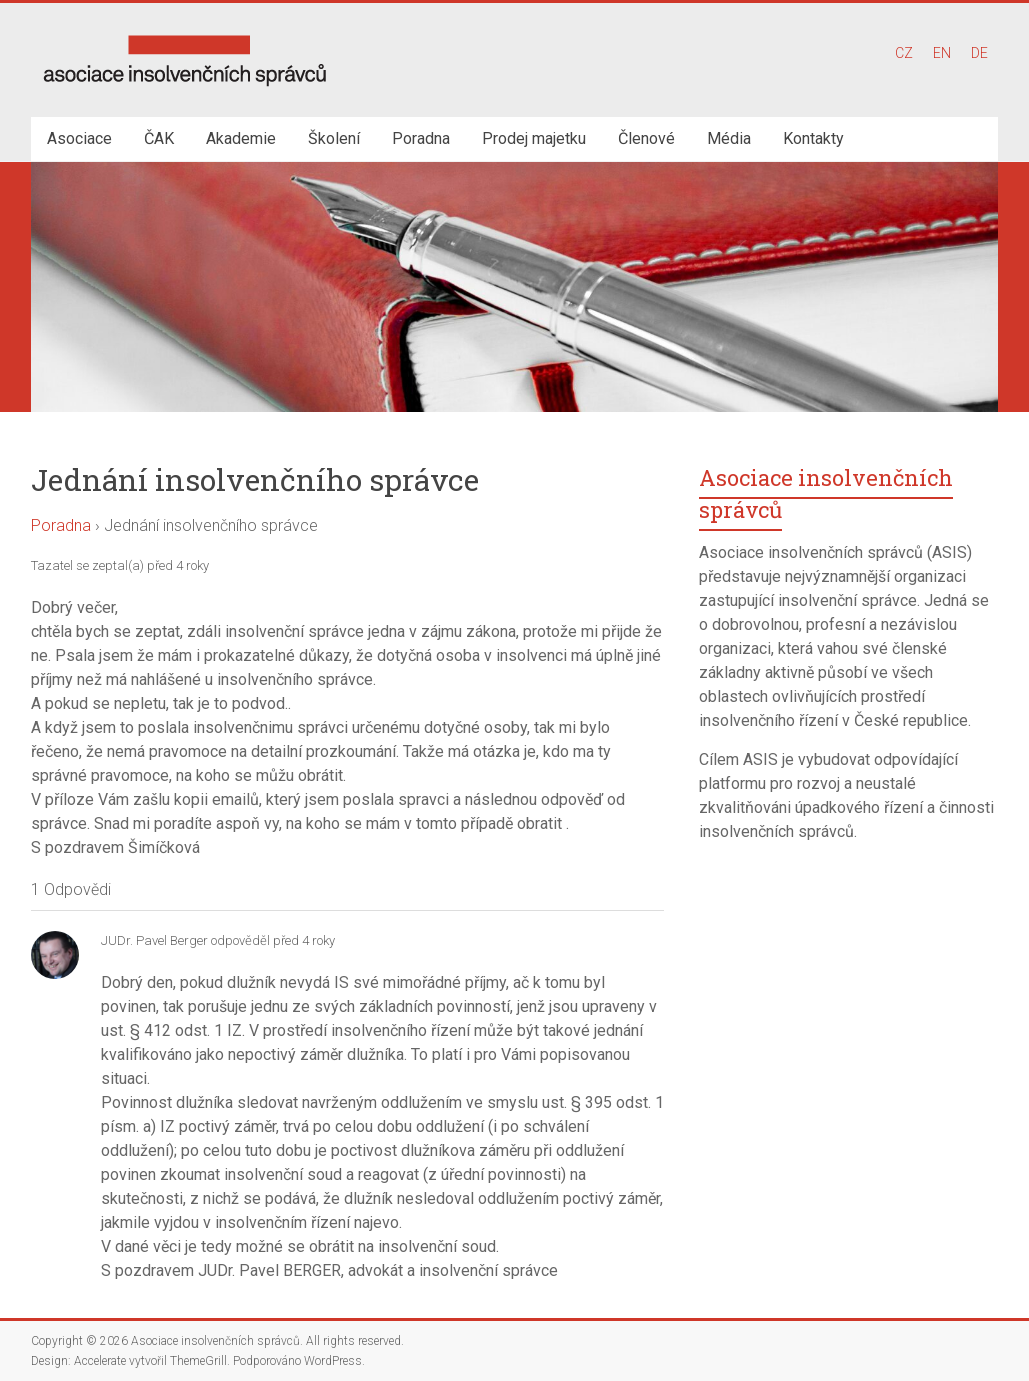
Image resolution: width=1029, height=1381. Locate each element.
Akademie (241, 138)
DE (979, 53)
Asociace (79, 138)
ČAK (159, 138)
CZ (904, 53)
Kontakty (813, 138)
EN (942, 53)
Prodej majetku (534, 138)
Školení (334, 138)
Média (729, 138)
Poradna (421, 138)
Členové (646, 138)
